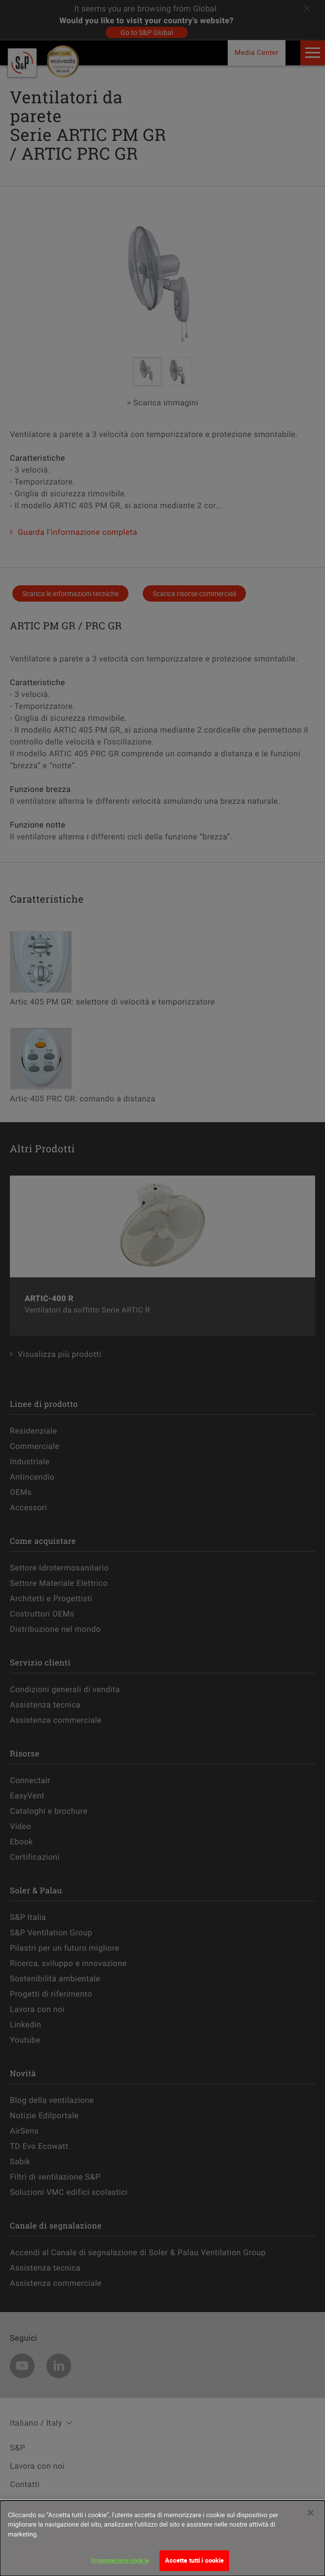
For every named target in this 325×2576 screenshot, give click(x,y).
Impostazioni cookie (120, 2560)
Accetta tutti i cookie (194, 2560)
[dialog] (162, 2538)
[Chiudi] (311, 2513)
